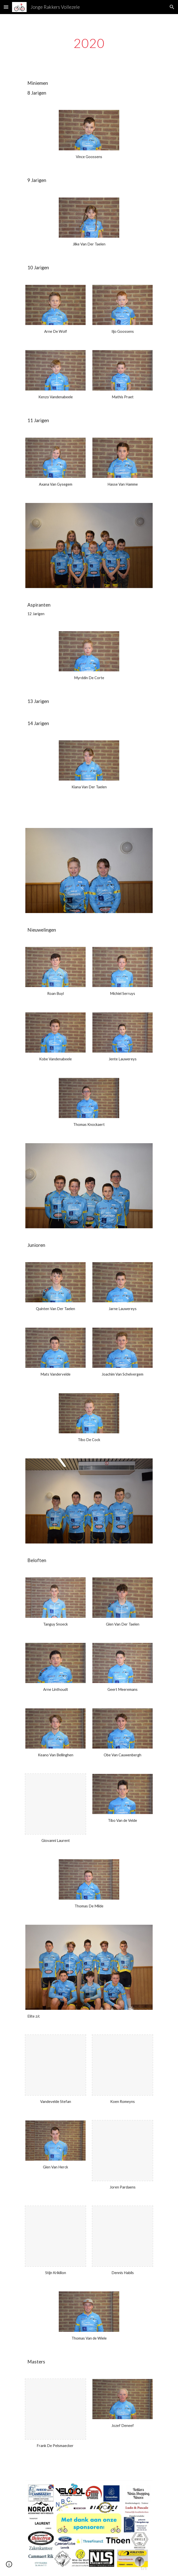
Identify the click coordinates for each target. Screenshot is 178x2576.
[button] (6, 7)
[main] (89, 43)
